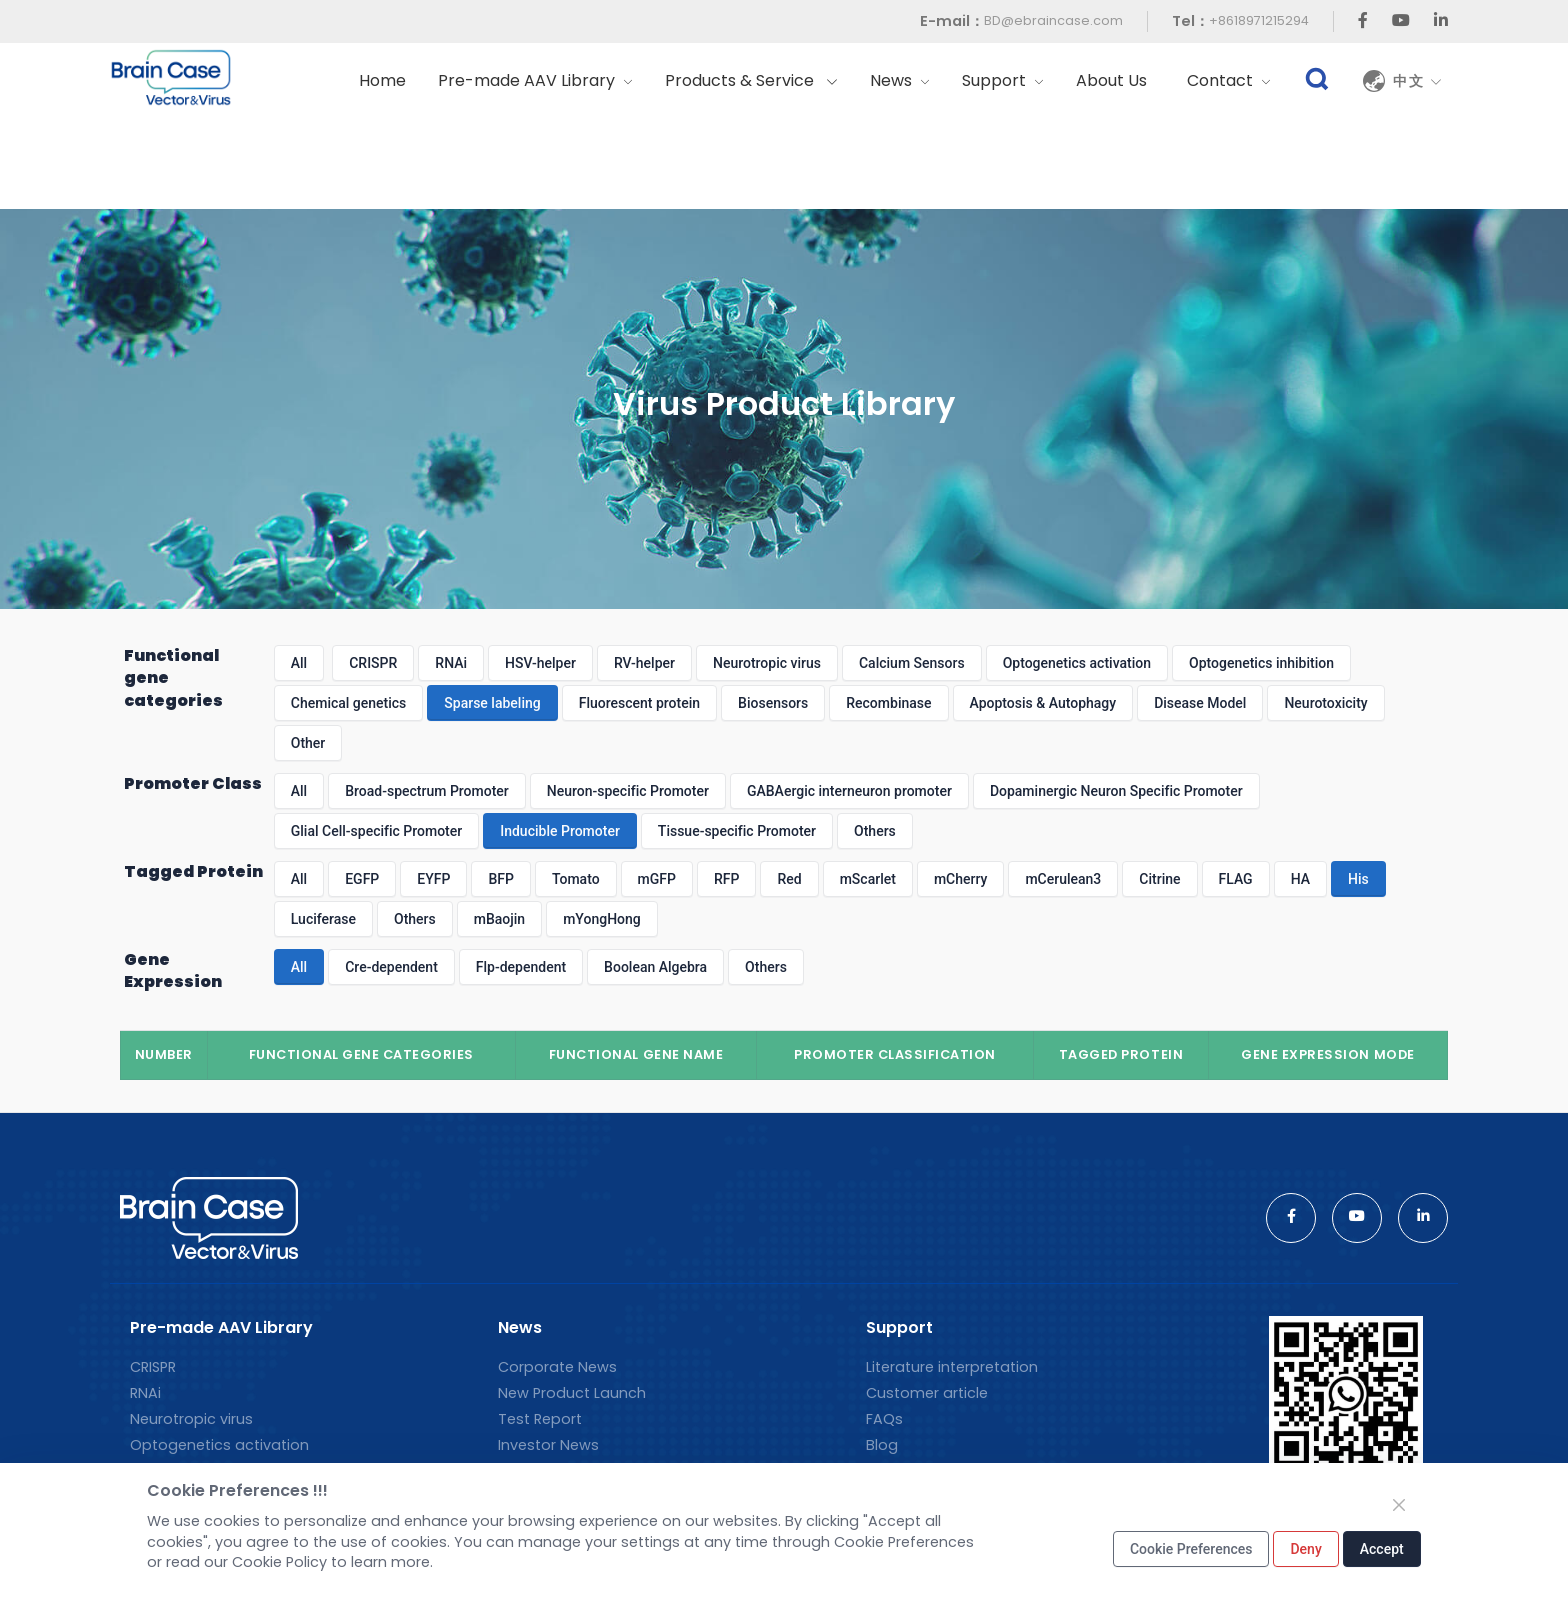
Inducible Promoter (560, 831)
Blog (882, 1445)
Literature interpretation (952, 1367)
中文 (1418, 81)
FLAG (1236, 879)
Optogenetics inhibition (1261, 663)
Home (382, 80)
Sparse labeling (492, 703)
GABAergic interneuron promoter (849, 791)
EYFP (433, 879)
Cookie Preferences (1191, 1549)
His (1358, 879)
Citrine (1159, 879)
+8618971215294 (1259, 20)
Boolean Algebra (655, 967)
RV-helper (644, 663)
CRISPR (373, 663)
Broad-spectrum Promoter (427, 791)
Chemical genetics (349, 703)
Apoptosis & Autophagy (1043, 703)
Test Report (540, 1419)
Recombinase (888, 703)
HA (1300, 879)
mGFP (657, 879)
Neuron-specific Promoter (628, 791)
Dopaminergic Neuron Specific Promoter (1116, 791)
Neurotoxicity (1325, 703)
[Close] (1399, 1505)
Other (308, 743)
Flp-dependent (521, 967)
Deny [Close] (1305, 1549)
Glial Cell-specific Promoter (376, 831)
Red (789, 879)
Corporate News (557, 1367)
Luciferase (323, 919)
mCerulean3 (1063, 879)
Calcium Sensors (912, 663)
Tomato (576, 879)
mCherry (961, 879)
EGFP (362, 879)
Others (875, 831)
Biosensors (773, 703)
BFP (500, 879)
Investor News (548, 1445)
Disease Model (1200, 703)
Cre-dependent (391, 967)
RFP (726, 879)
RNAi (451, 663)
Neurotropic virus (767, 663)
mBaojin (499, 919)
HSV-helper (540, 663)
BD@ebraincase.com (1053, 20)
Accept (1382, 1549)
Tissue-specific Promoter (737, 831)
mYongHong (602, 919)
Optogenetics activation (1077, 663)
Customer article (927, 1393)
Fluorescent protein (639, 703)
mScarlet (868, 879)
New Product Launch (572, 1393)
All (299, 663)
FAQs (884, 1419)
